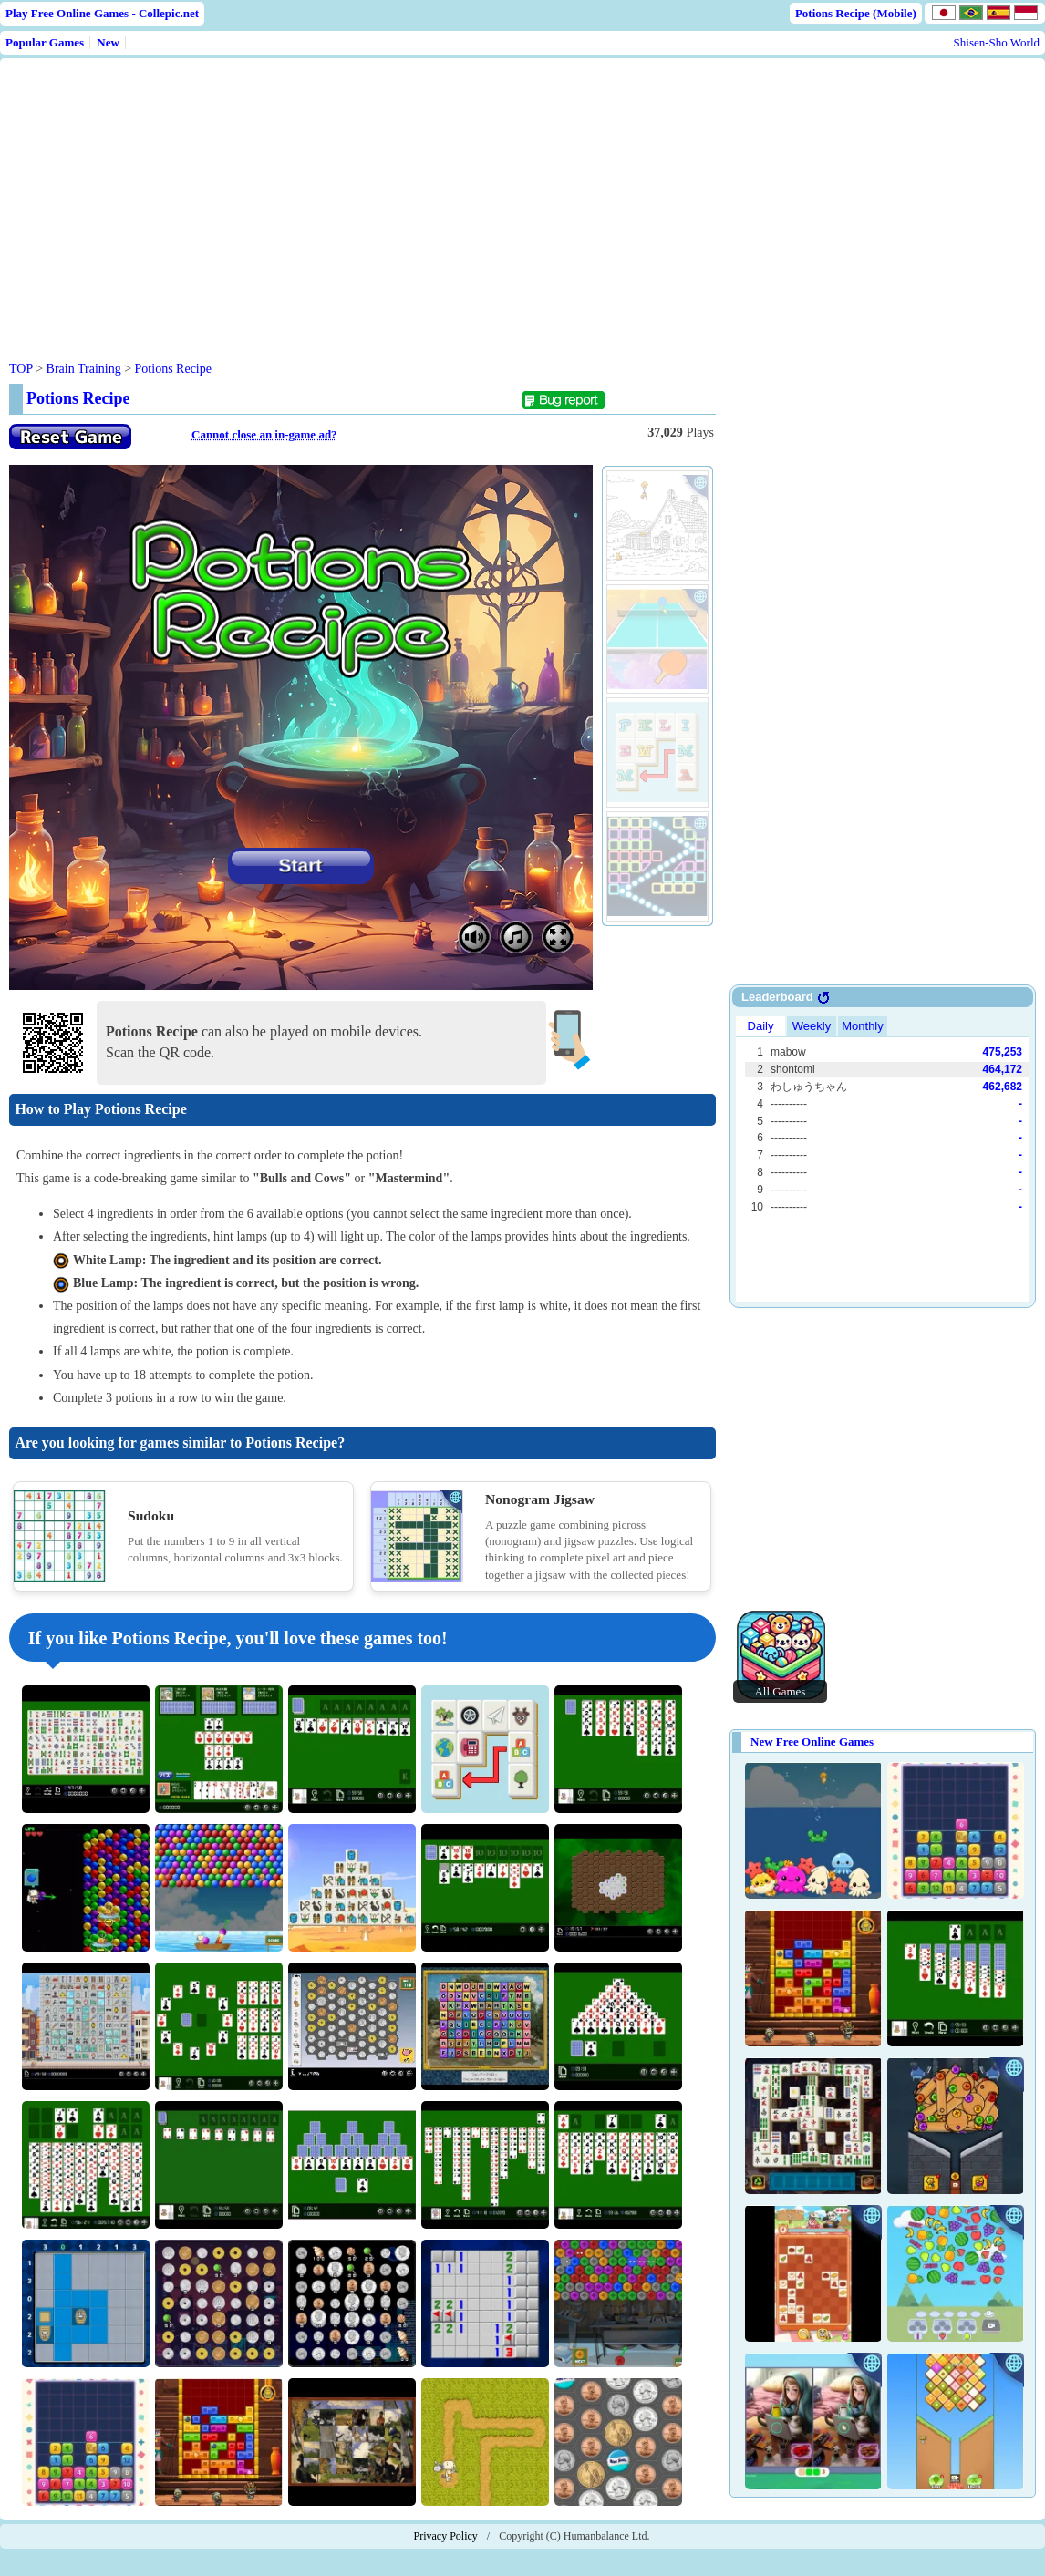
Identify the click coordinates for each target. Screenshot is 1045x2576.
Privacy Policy (446, 2536)
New (108, 42)
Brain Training (84, 369)
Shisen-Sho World (997, 42)
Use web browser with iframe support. (882, 1156)
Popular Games (44, 42)
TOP (21, 369)
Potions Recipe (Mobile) (855, 13)
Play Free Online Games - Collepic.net (102, 13)
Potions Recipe (173, 369)
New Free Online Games (812, 1741)
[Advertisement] (357, 195)
